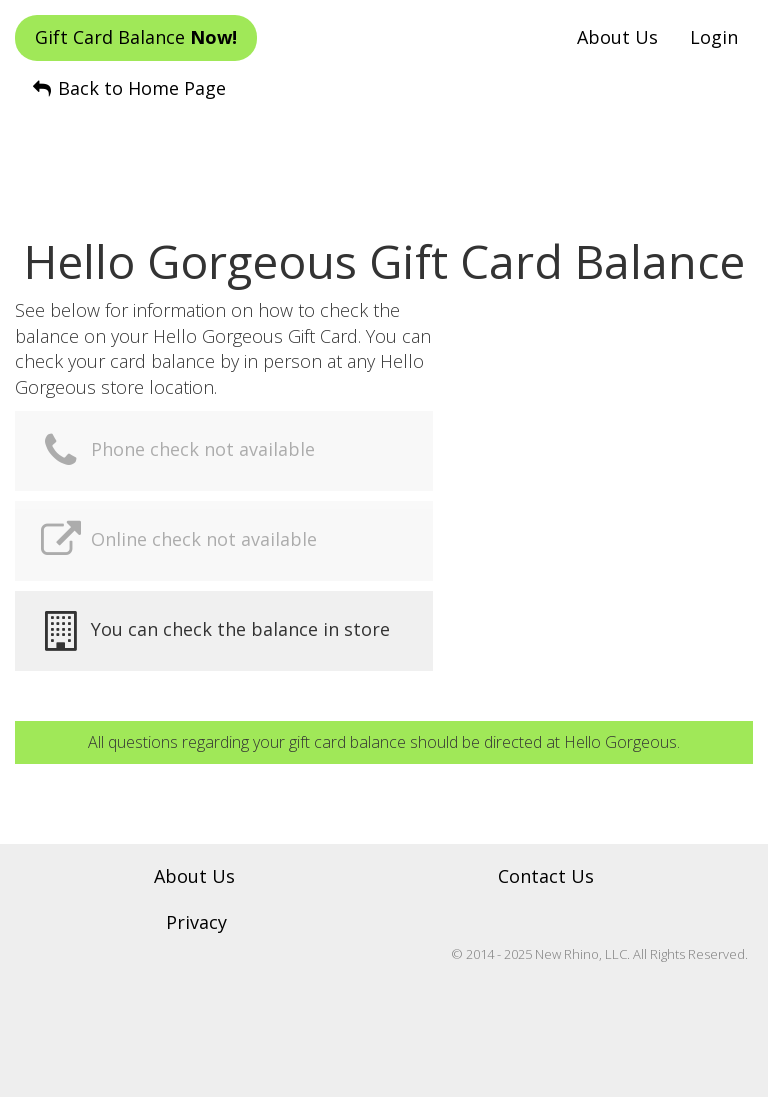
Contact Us (546, 876)
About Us (617, 37)
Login (714, 37)
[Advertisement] (384, 151)
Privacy (196, 922)
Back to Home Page (128, 88)
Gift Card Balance (136, 37)
